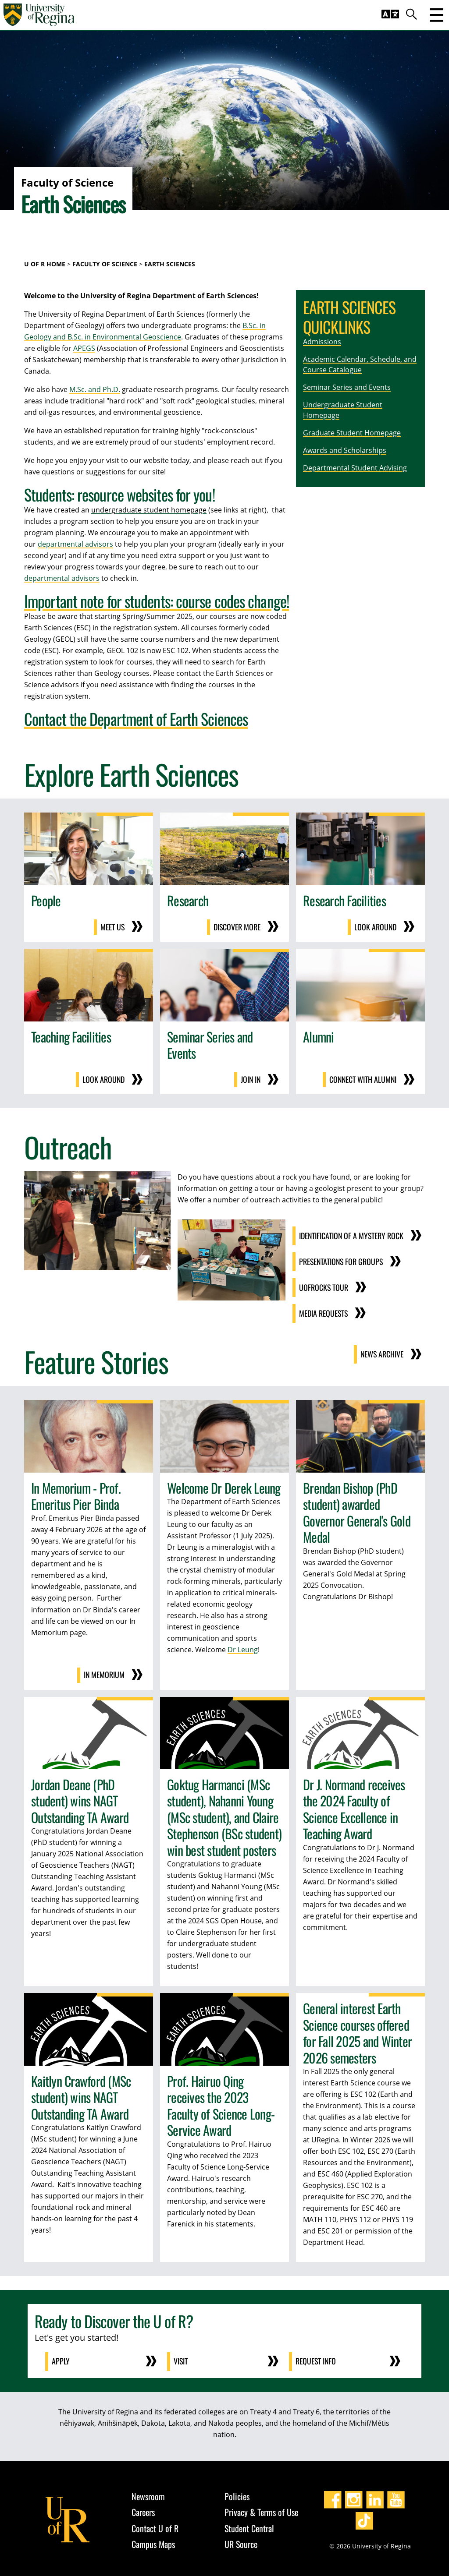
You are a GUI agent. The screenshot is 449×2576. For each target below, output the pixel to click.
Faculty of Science (104, 264)
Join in (250, 1079)
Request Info (316, 2358)
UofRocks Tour (322, 1286)
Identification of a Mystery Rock (350, 1235)
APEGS (84, 348)
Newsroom (148, 2492)
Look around (375, 927)
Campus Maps (153, 2541)
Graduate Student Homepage (352, 433)
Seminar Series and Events (347, 387)
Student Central (249, 2524)
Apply (61, 2358)
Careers (143, 2509)
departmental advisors (75, 544)
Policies (236, 2492)
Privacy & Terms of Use (261, 2509)
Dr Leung (243, 1647)
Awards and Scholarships (344, 450)
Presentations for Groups (341, 1260)
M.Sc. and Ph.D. (94, 389)
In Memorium (104, 1672)
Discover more (236, 927)
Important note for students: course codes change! (156, 600)
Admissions (322, 341)
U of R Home (44, 264)
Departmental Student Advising (355, 468)
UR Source (240, 2541)
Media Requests (322, 1311)
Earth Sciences (169, 264)
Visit (181, 2358)
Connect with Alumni (362, 1079)
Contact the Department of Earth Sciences (136, 718)
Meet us (112, 927)
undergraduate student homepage (149, 510)
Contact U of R (155, 2524)
